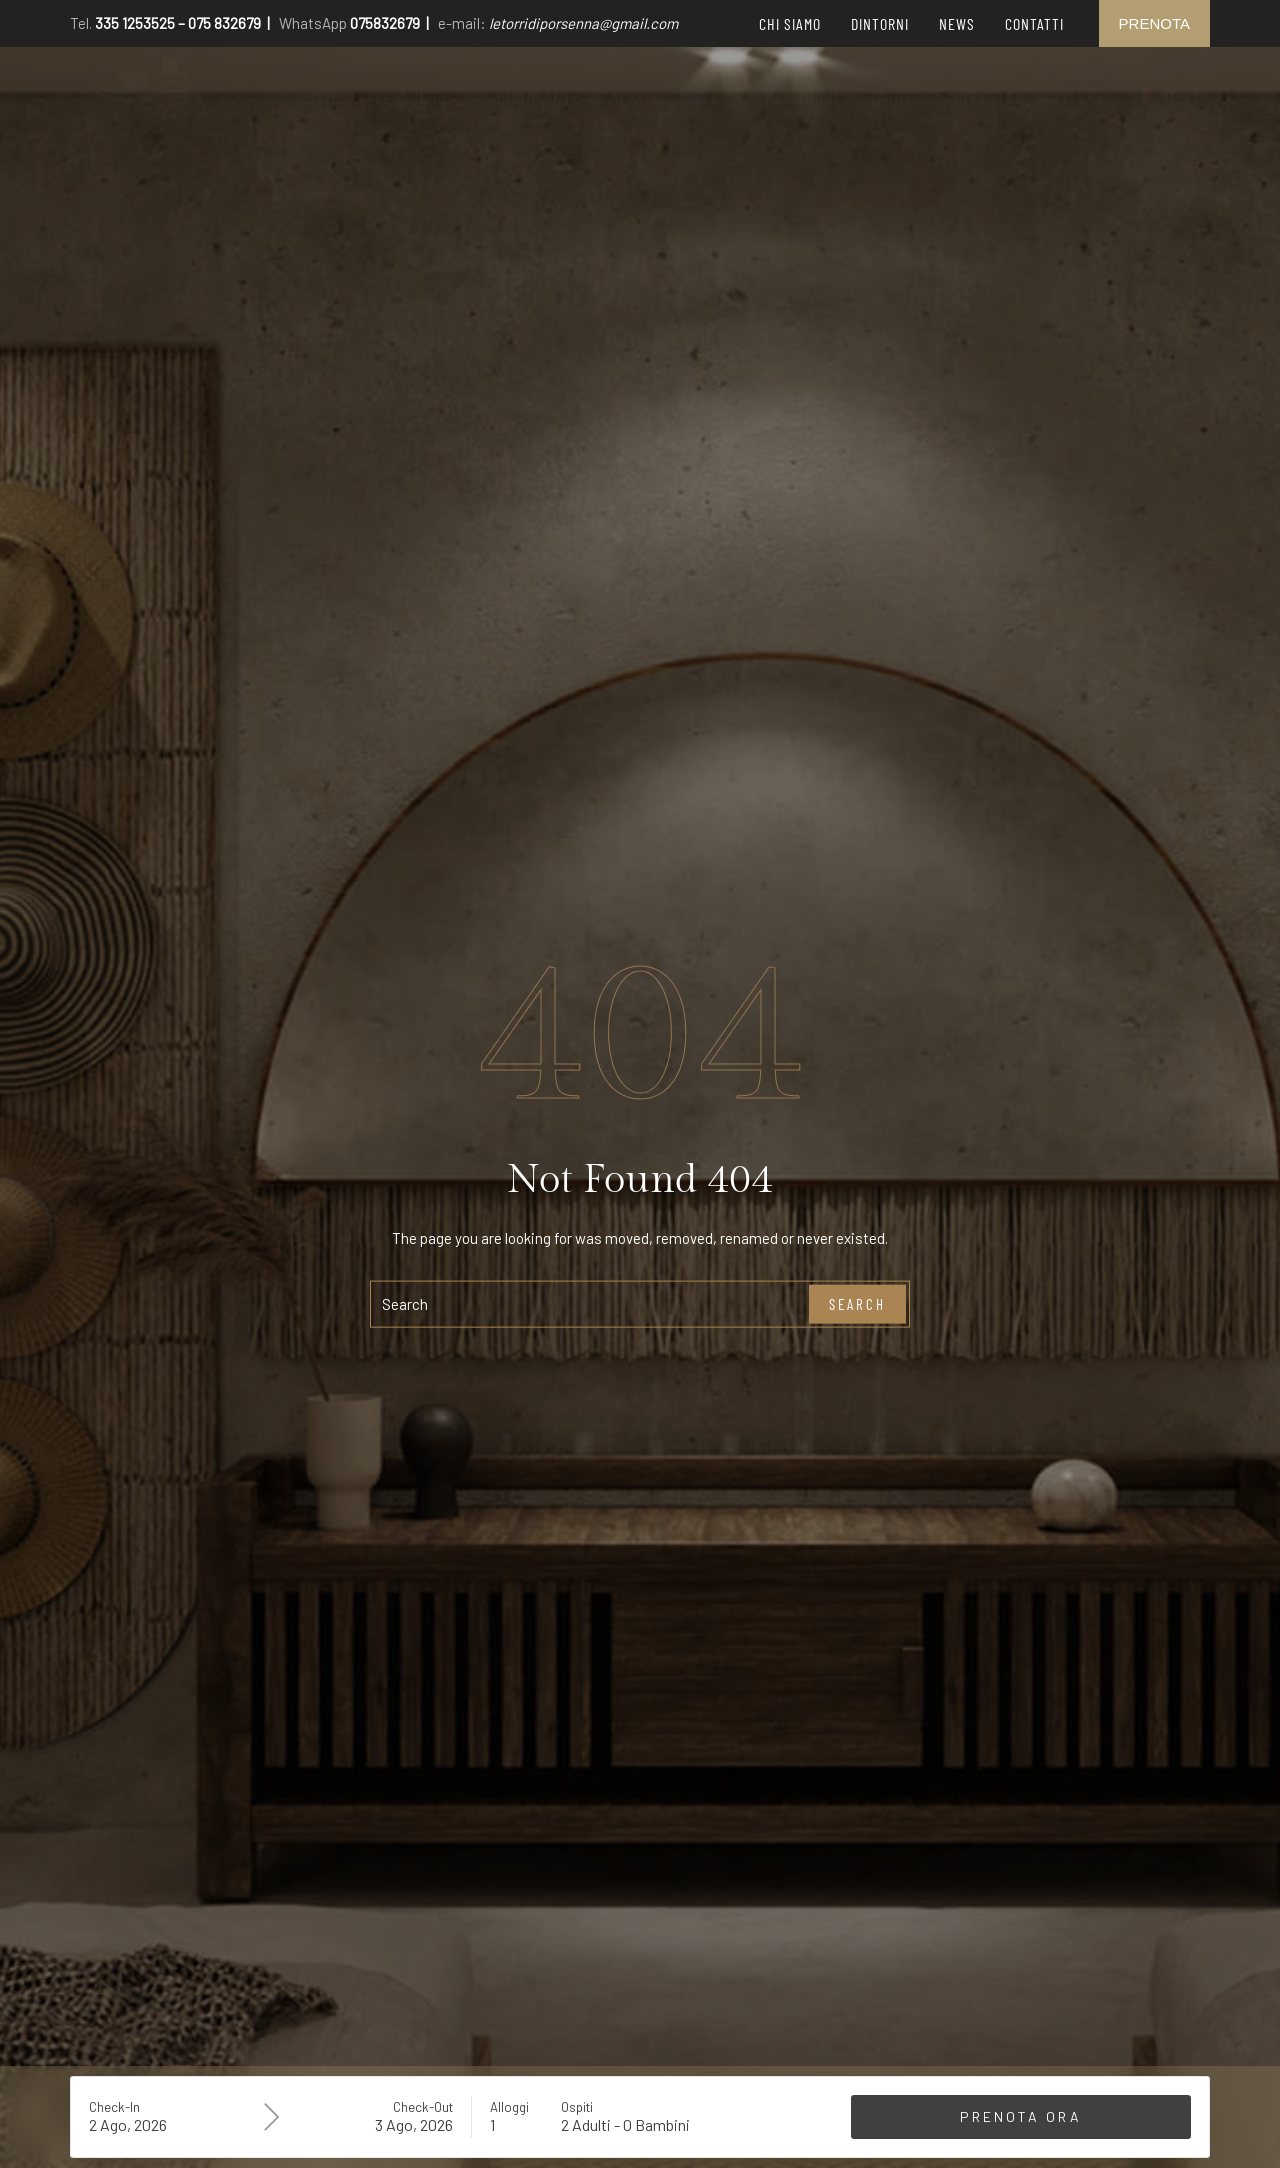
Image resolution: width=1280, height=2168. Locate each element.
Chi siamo (790, 23)
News (957, 23)
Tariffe (896, 97)
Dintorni (880, 23)
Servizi (637, 97)
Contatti (1034, 23)
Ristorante (539, 97)
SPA (714, 97)
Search (857, 1304)
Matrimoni (802, 97)
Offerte (984, 97)
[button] (421, 97)
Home (326, 97)
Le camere (421, 97)
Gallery (1075, 97)
